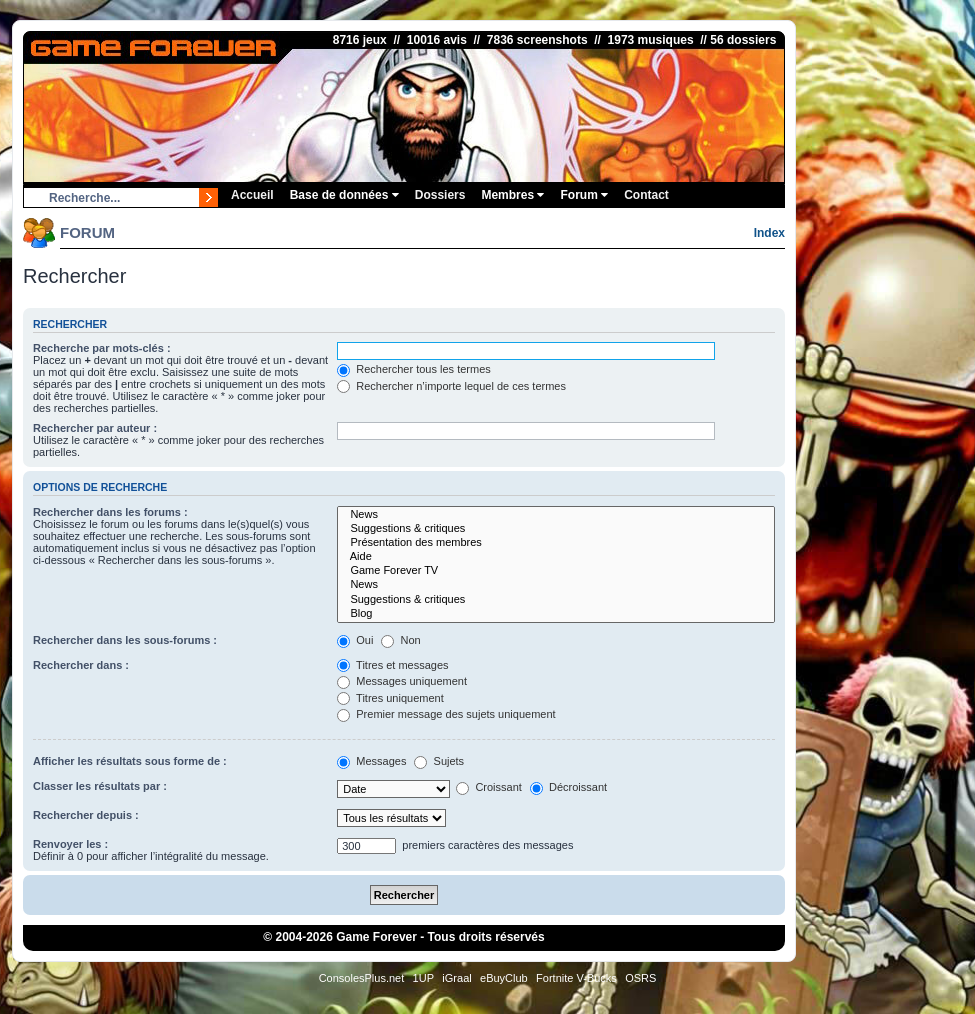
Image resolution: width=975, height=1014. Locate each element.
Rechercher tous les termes (414, 369)
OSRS (640, 978)
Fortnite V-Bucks (576, 978)
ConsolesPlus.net (362, 978)
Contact (646, 195)
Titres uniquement (390, 698)
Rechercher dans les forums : (110, 512)
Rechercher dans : (81, 665)
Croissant (489, 787)
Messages (371, 761)
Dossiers (440, 195)
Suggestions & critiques (556, 529)
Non (400, 640)
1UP (423, 978)
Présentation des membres (556, 543)
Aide (556, 557)
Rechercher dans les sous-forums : (125, 640)
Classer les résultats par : (100, 786)
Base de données (344, 195)
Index (769, 233)
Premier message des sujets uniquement (446, 714)
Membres (512, 195)
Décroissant (568, 787)
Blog (556, 614)
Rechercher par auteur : (95, 428)
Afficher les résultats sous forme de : (130, 761)
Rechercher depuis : (86, 815)
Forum (584, 195)
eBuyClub (504, 978)
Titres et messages (392, 665)
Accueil (252, 195)
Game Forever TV (556, 571)
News (556, 515)
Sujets (439, 761)
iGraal (456, 978)
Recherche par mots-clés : (102, 348)
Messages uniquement (402, 681)
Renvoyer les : (70, 844)
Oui (355, 640)
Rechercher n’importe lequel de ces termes (451, 386)
